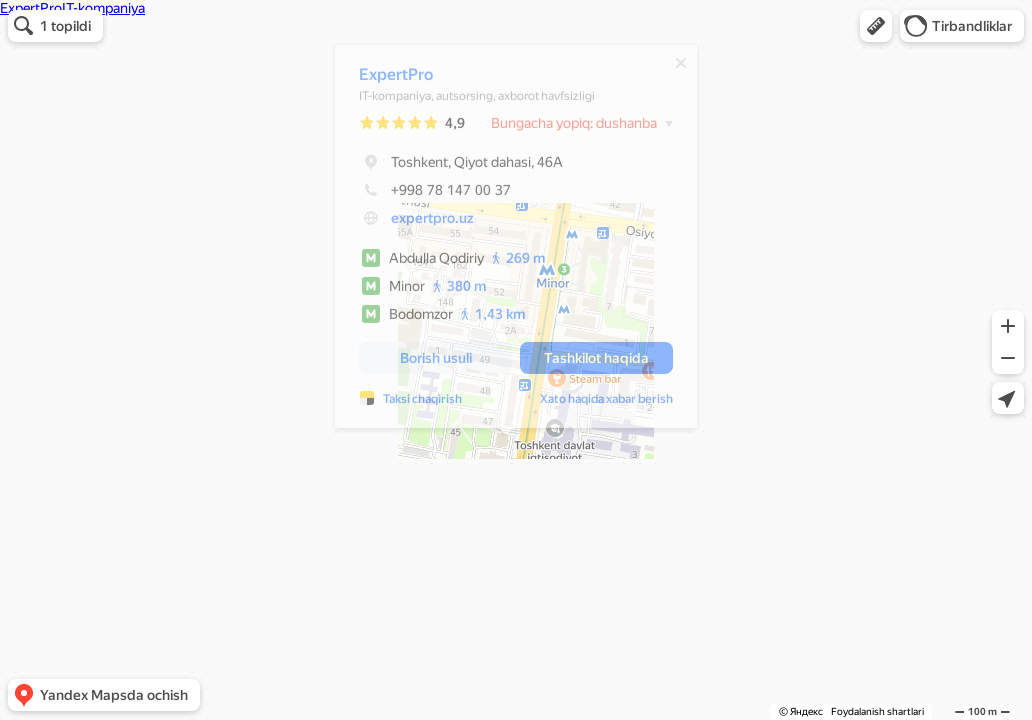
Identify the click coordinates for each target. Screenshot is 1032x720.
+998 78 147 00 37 (425, 195)
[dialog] (506, 241)
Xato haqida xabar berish (596, 404)
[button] (876, 26)
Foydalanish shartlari (877, 711)
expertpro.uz (422, 223)
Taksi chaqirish (412, 404)
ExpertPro (386, 79)
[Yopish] (671, 68)
